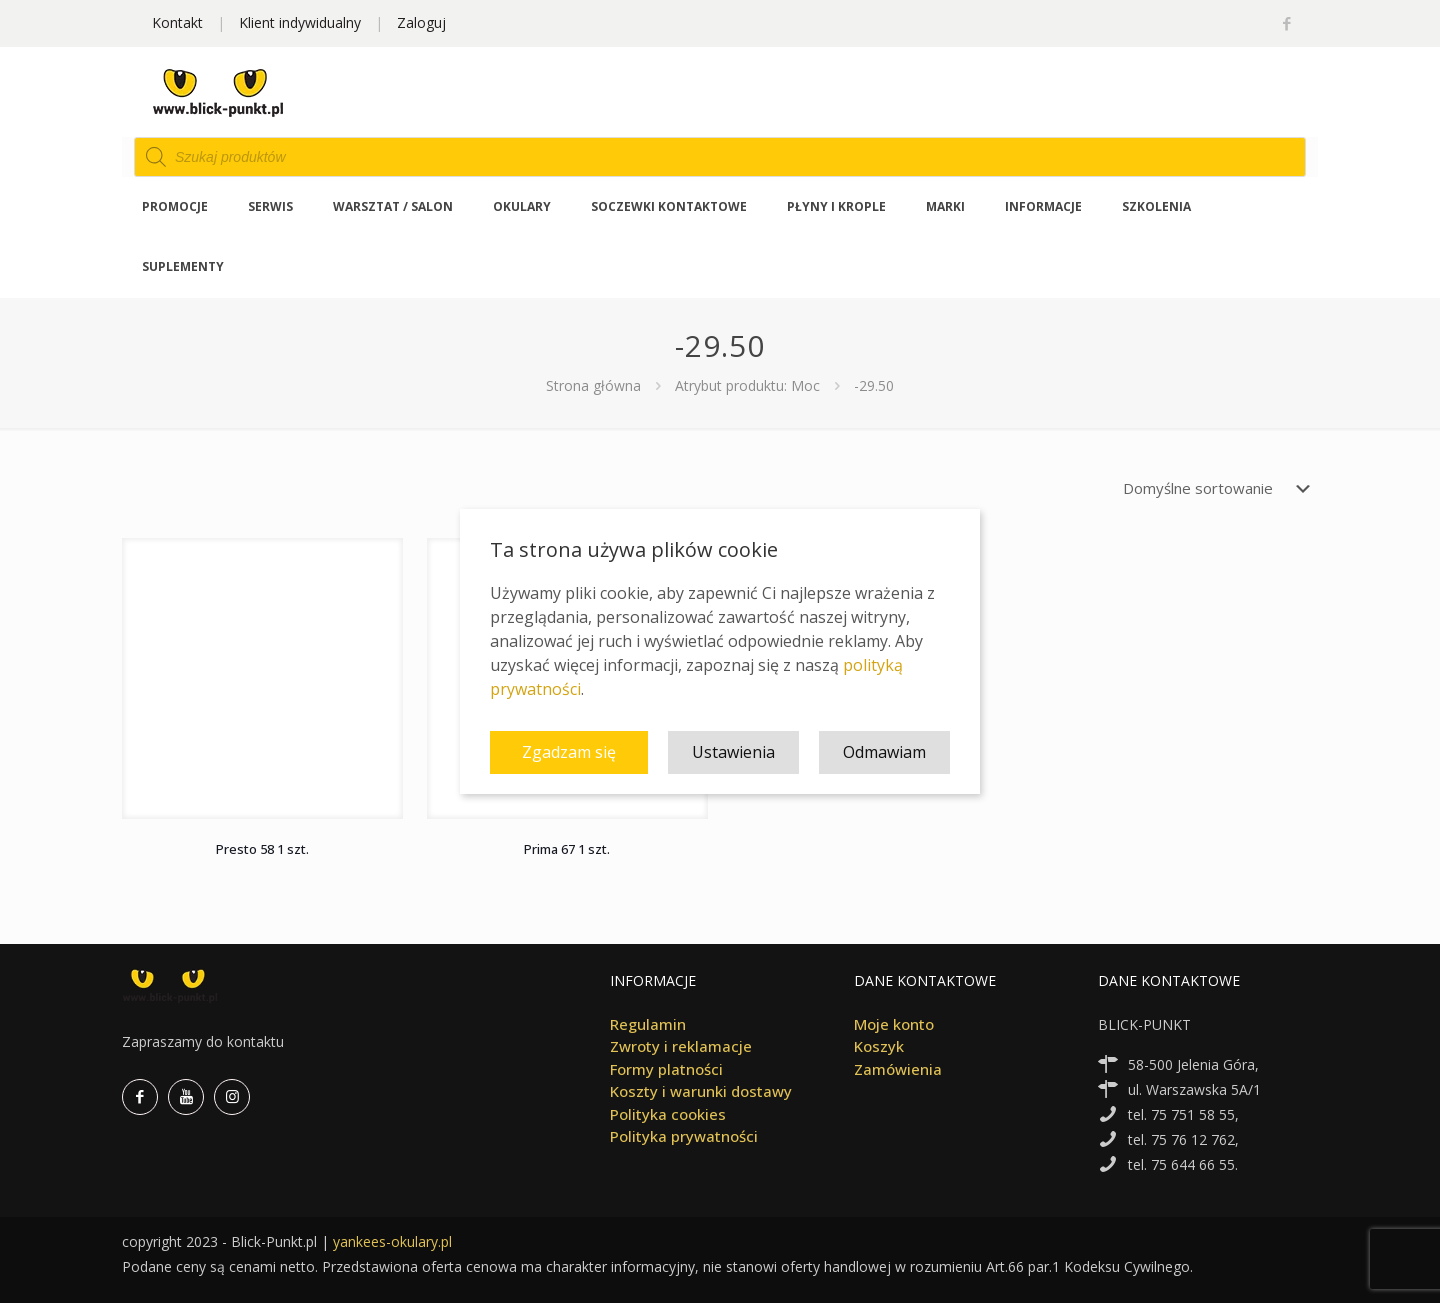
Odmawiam (884, 752)
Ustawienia (733, 752)
